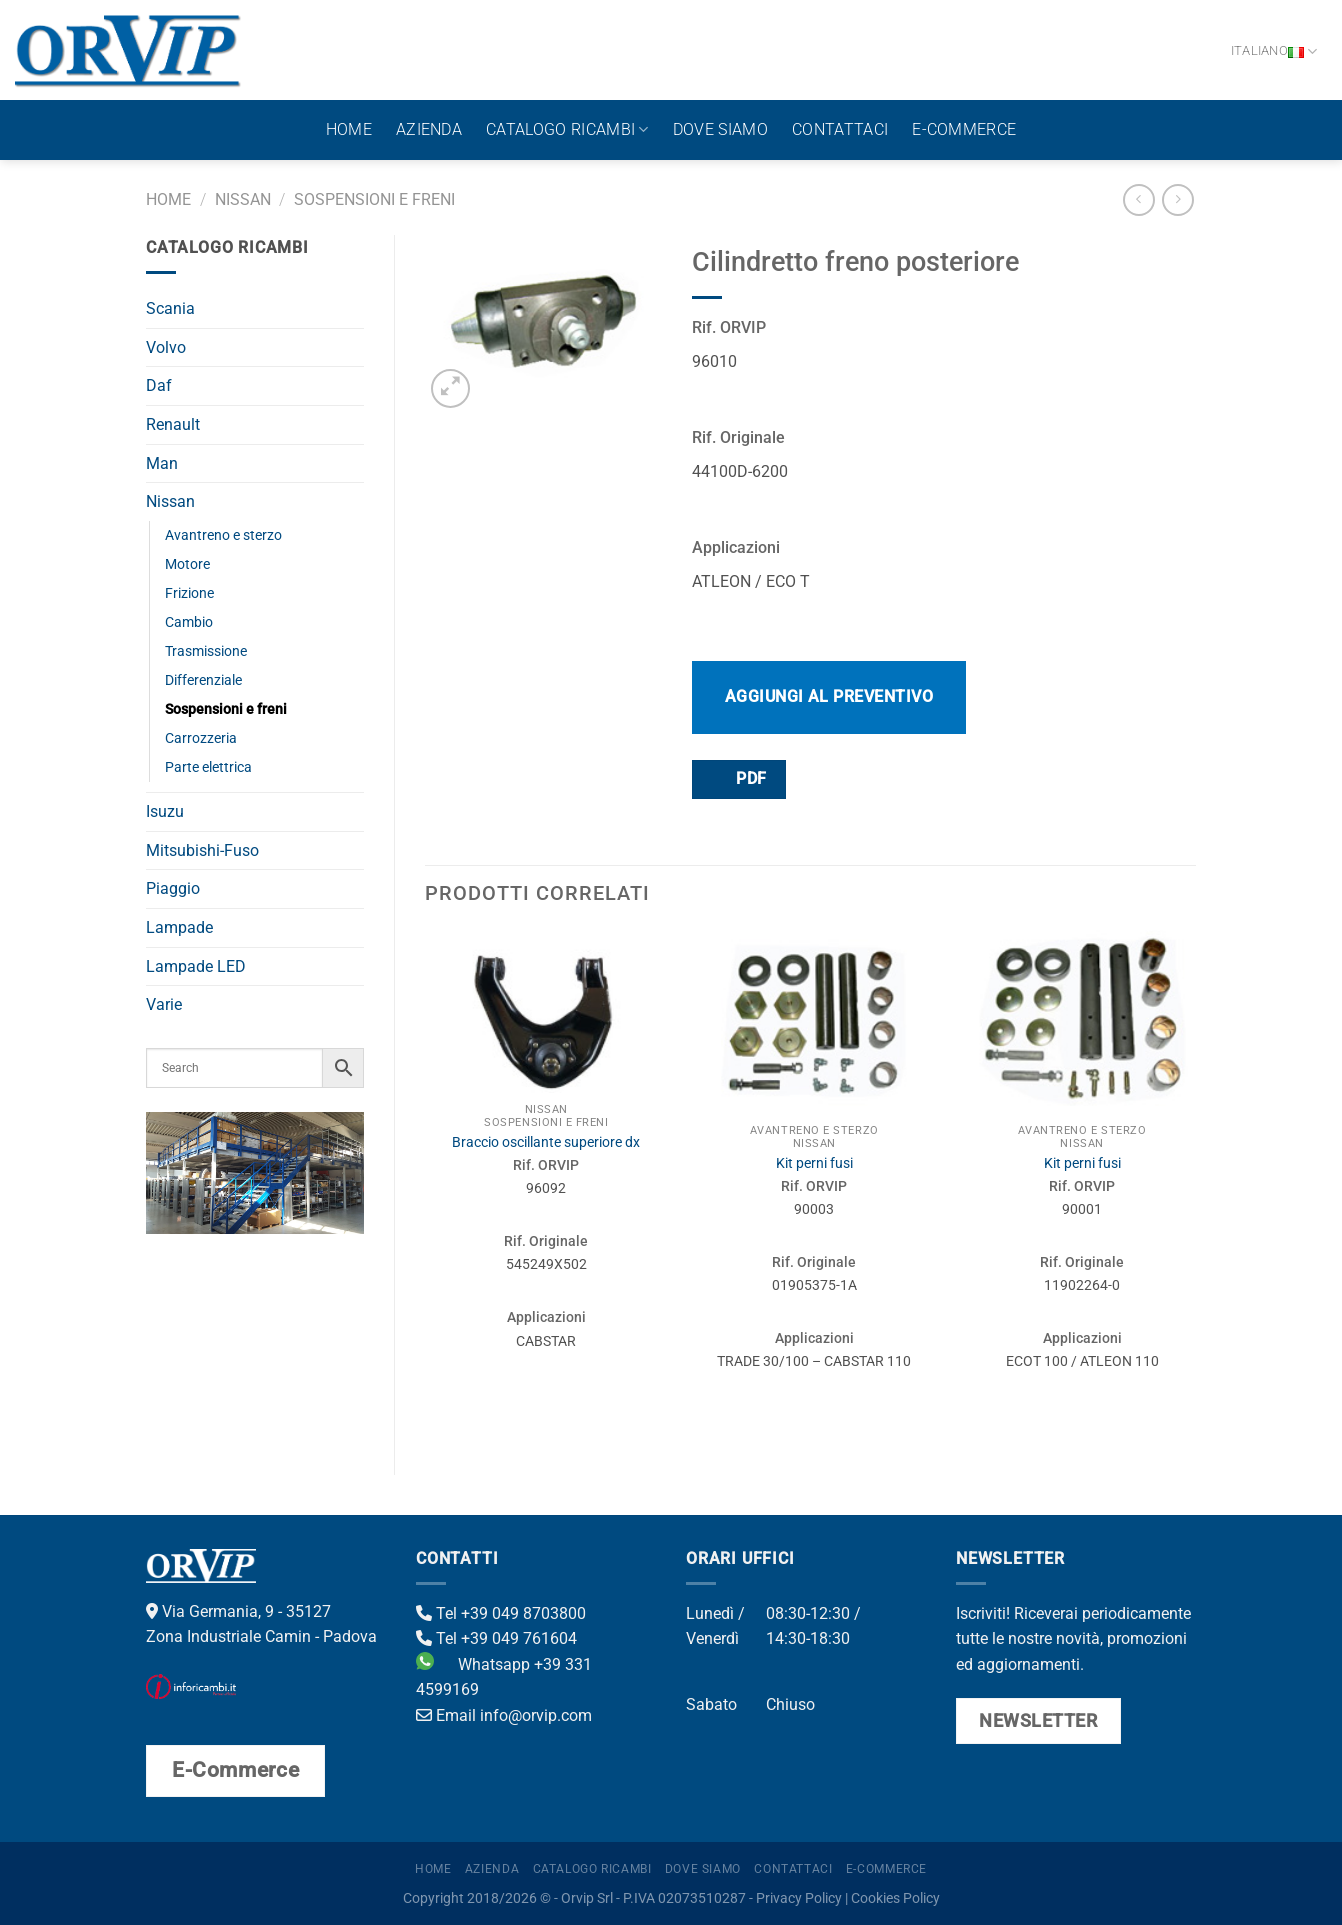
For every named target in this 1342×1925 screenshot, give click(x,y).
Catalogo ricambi (567, 130)
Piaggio (173, 888)
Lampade (179, 927)
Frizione (189, 593)
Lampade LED (196, 966)
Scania (170, 308)
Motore (187, 564)
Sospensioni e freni (374, 199)
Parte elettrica (208, 767)
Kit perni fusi (814, 1163)
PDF (738, 778)
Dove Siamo (720, 129)
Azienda (429, 129)
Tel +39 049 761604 (496, 1638)
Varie (164, 1004)
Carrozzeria (201, 738)
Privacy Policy (799, 1898)
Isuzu (165, 811)
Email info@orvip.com (504, 1715)
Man (162, 463)
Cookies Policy (895, 1898)
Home (349, 129)
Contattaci (840, 129)
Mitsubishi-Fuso (202, 850)
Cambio (189, 622)
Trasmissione (206, 651)
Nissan (243, 199)
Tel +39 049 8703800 (501, 1613)
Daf (159, 385)
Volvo (166, 347)
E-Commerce (964, 129)
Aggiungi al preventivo (829, 696)
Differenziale (203, 680)
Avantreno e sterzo (223, 535)
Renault (173, 424)
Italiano (1274, 51)
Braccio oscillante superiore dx (546, 1142)
